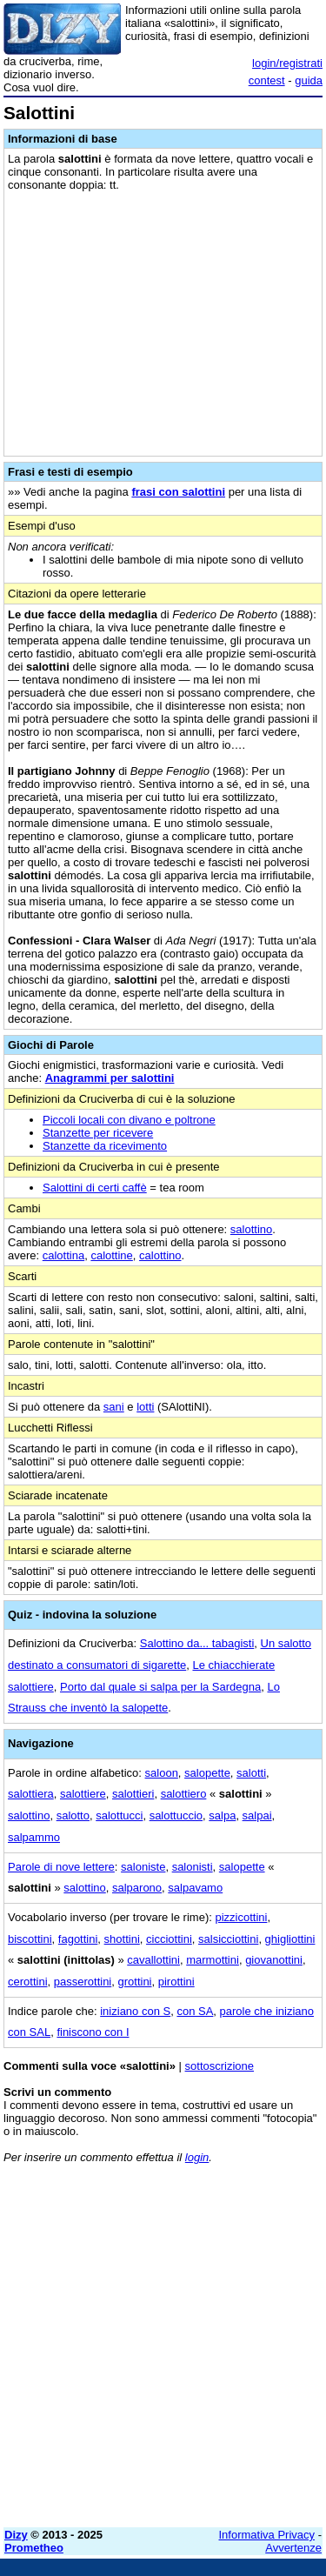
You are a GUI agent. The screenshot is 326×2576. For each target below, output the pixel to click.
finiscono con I (93, 2032)
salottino (251, 1229)
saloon (161, 1772)
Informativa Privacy (267, 2534)
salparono (137, 1887)
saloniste (143, 1866)
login (197, 2157)
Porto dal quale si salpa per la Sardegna (160, 1686)
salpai (257, 1815)
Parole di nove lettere (61, 1866)
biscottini (30, 1938)
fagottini (78, 1938)
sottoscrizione (219, 2065)
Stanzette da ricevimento (105, 1145)
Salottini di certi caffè (95, 1187)
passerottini (82, 1981)
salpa (222, 1815)
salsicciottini (228, 1938)
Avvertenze (293, 2547)
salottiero (184, 1793)
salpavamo (195, 1887)
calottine (111, 1255)
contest (267, 80)
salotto (73, 1815)
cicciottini (169, 1938)
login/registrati (287, 63)
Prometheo (33, 2547)
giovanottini (274, 1959)
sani (113, 1406)
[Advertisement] (163, 2351)
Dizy (16, 2534)
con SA (194, 2011)
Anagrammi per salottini (110, 1077)
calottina (63, 1255)
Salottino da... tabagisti (197, 1643)
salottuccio (176, 1815)
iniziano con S (135, 2011)
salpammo (34, 1837)
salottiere (83, 1793)
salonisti (192, 1866)
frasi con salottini (178, 491)
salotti (251, 1772)
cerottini (28, 1981)
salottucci (119, 1815)
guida (309, 80)
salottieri (133, 1793)
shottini (122, 1938)
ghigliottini (290, 1938)
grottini (134, 1981)
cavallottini (153, 1959)
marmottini (212, 1959)
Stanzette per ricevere (98, 1132)
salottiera (31, 1793)
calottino (160, 1255)
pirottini (176, 1981)
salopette (207, 1772)
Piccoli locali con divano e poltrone (129, 1119)
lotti (145, 1406)
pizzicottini (241, 1917)
